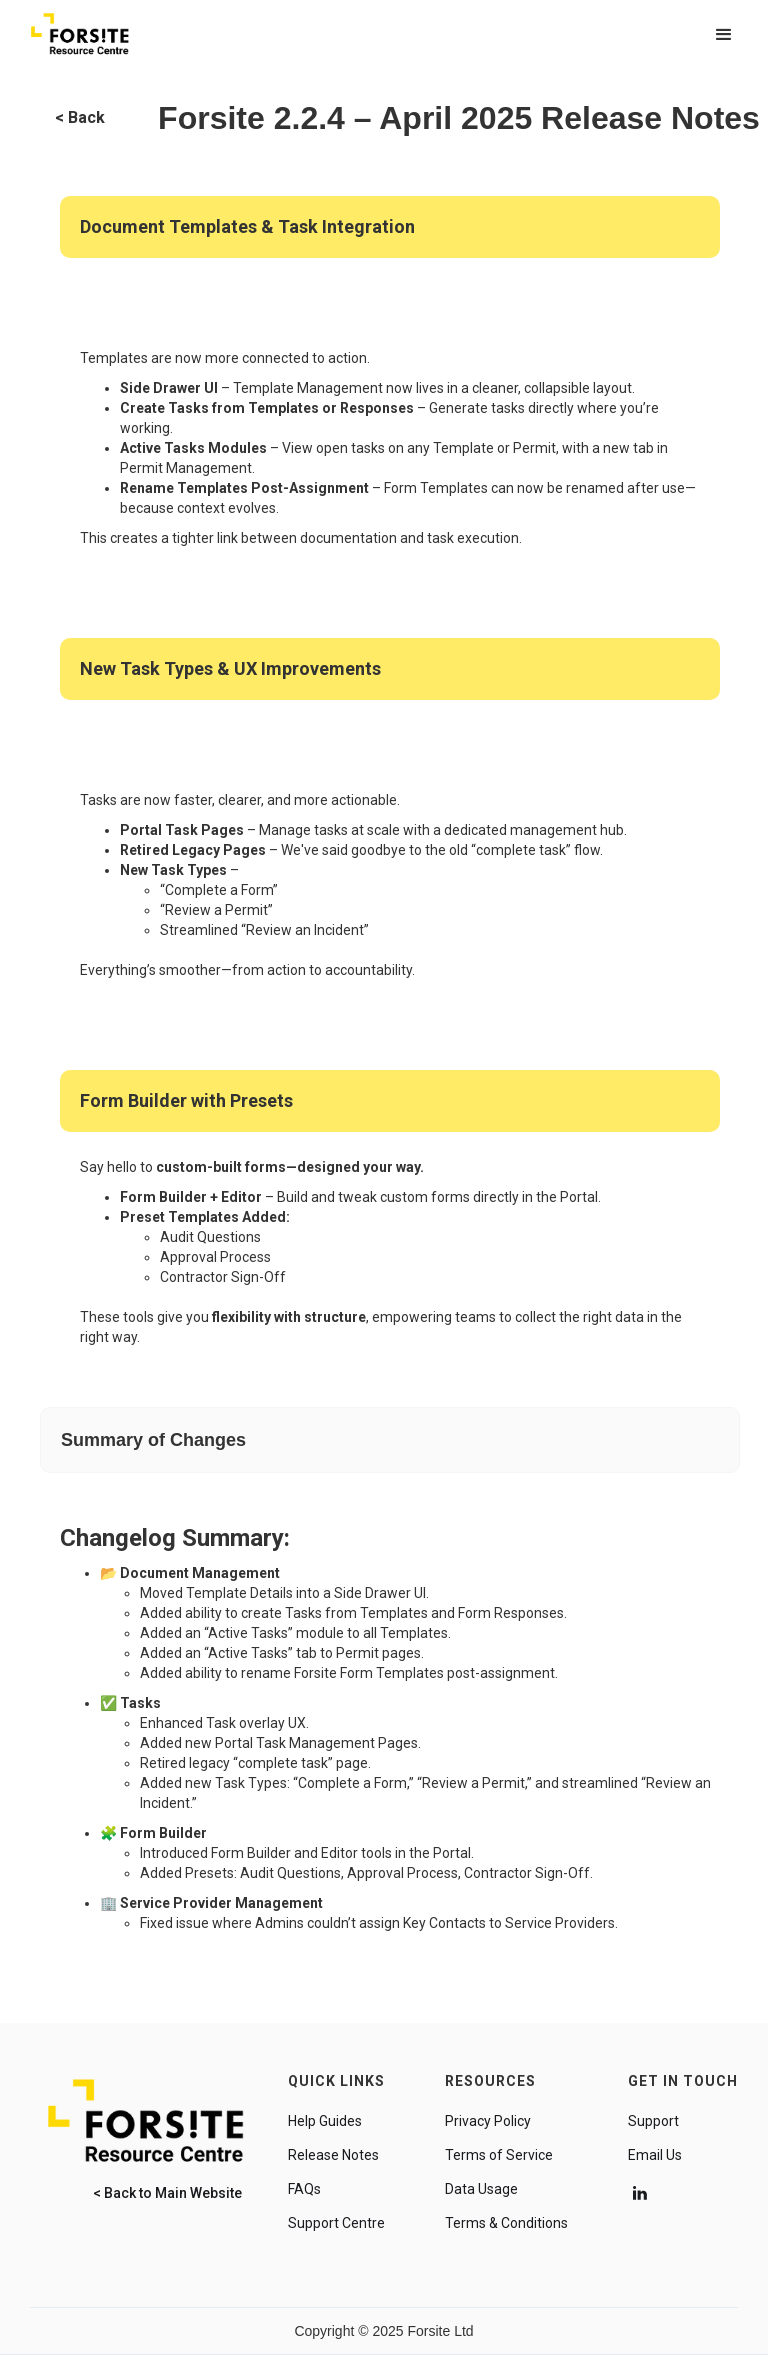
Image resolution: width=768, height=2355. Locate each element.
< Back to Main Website (167, 2193)
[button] (724, 35)
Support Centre (336, 2223)
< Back (80, 117)
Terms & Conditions (506, 2223)
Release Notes (333, 2155)
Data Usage (481, 2189)
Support (653, 2121)
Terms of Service (499, 2155)
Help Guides (325, 2121)
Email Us (655, 2155)
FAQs (304, 2189)
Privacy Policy (488, 2121)
